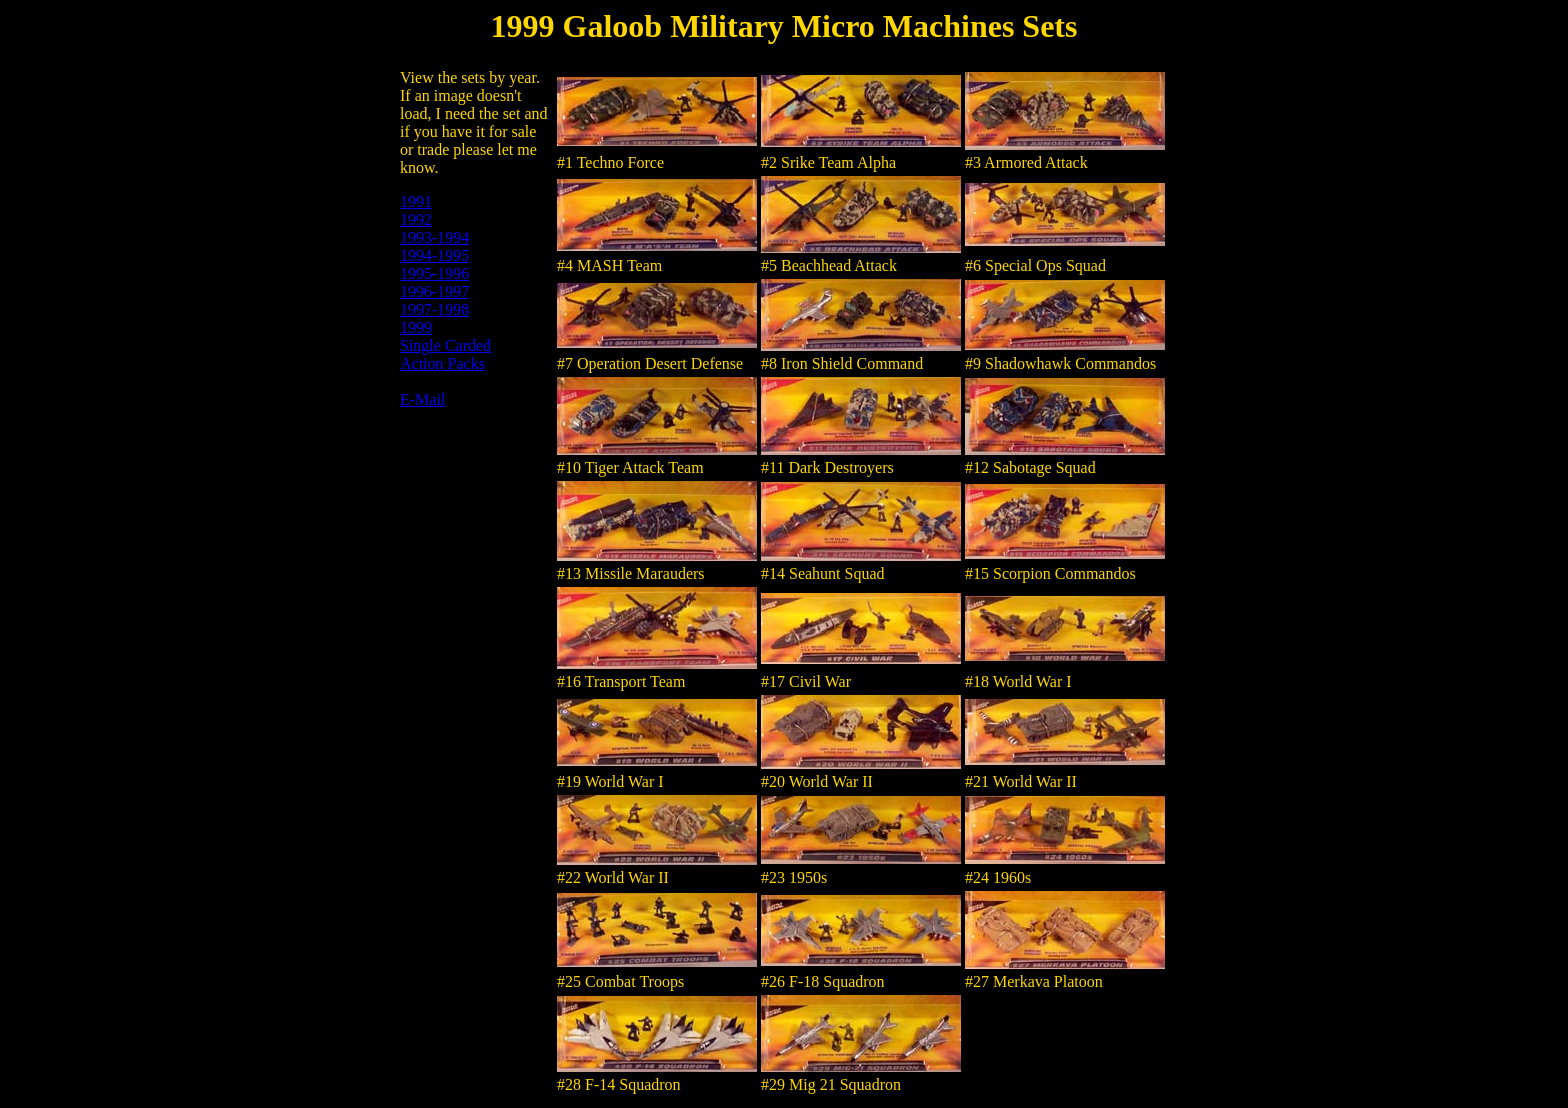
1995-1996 (434, 273)
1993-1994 (434, 237)
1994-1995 (434, 255)
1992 (416, 219)
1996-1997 (434, 291)
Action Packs (442, 363)
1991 (416, 201)
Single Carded (445, 345)
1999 (416, 327)
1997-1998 (434, 309)
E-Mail (422, 399)
